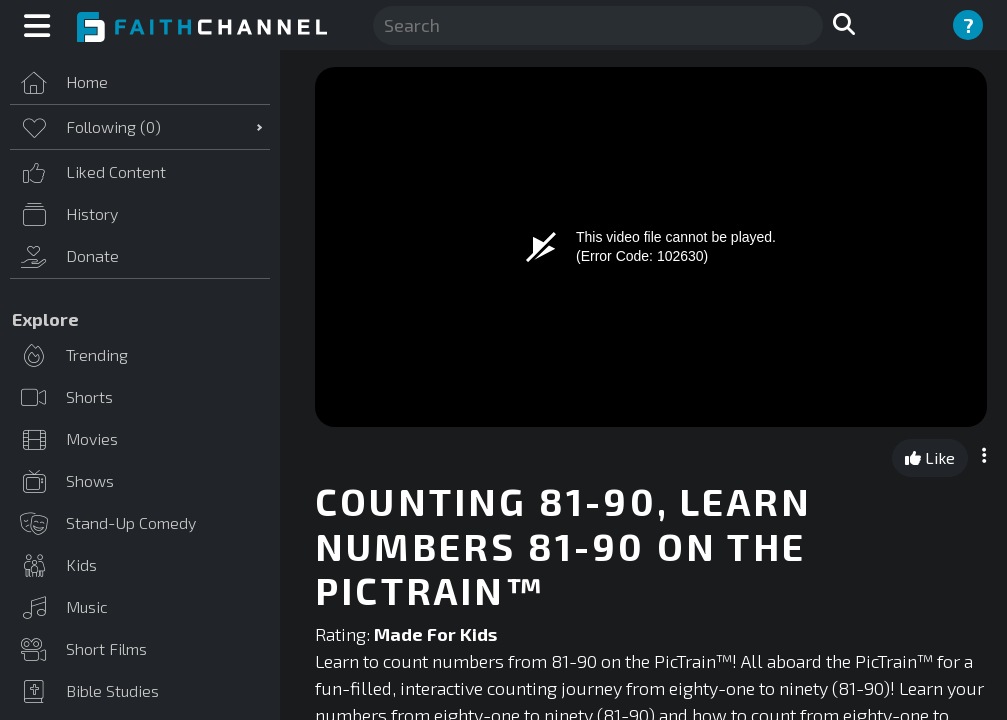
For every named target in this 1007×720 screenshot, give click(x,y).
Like (930, 457)
